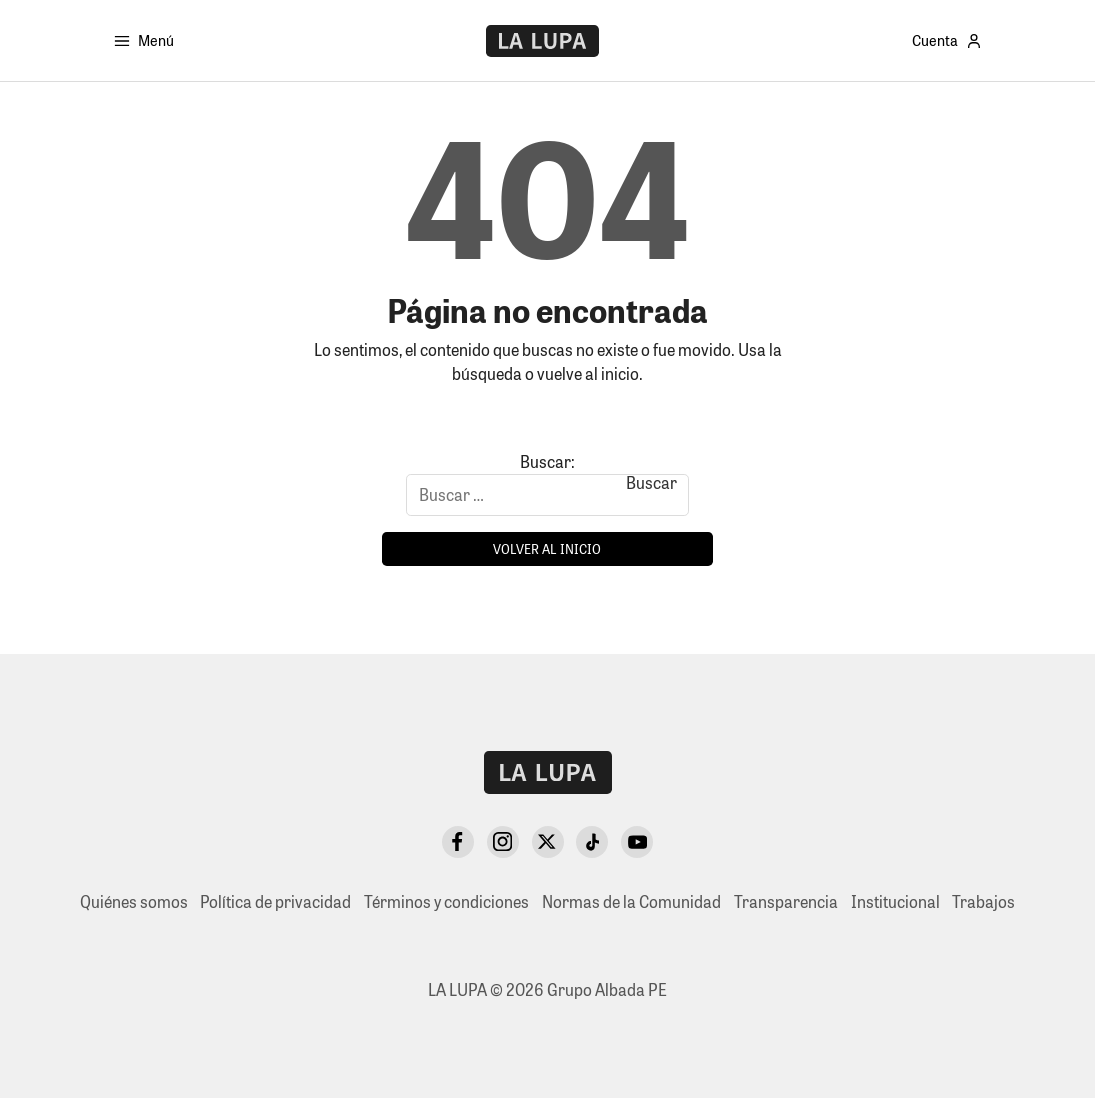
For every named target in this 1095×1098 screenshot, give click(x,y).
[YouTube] (637, 842)
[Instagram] (503, 842)
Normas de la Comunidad (631, 901)
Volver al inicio (547, 548)
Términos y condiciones (446, 901)
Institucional (895, 901)
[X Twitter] (548, 842)
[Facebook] (458, 842)
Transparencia (786, 901)
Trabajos (983, 901)
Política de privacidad (275, 901)
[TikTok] (592, 842)
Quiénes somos (134, 901)
